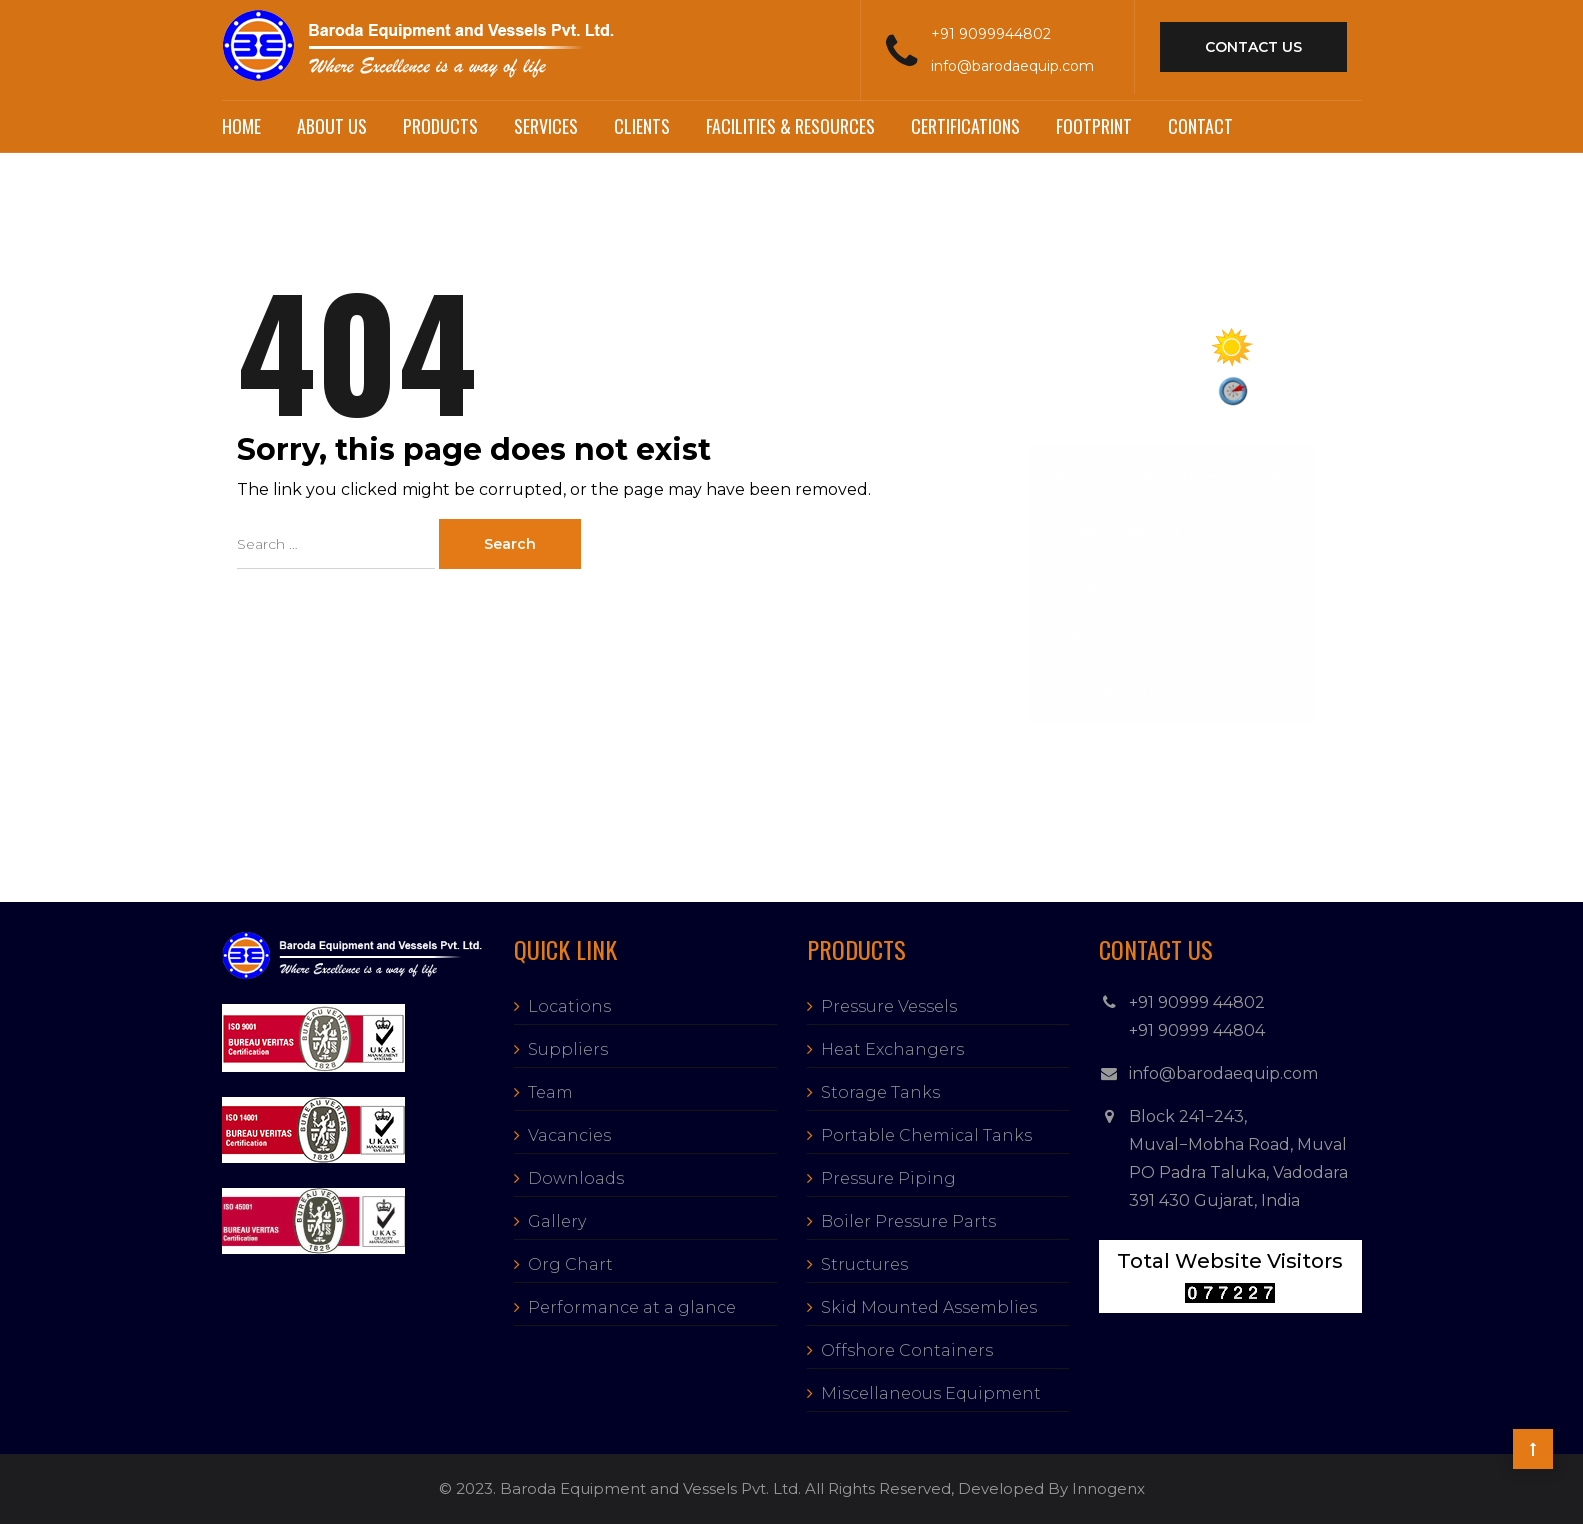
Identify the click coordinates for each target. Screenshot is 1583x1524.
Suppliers (568, 1049)
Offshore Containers (907, 1350)
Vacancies (569, 1135)
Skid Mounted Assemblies (929, 1307)
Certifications (965, 126)
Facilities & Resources (790, 126)
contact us (1253, 47)
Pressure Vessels (889, 1006)
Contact (1200, 126)
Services (546, 126)
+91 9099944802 (991, 34)
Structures (864, 1264)
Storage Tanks (880, 1092)
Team (550, 1092)
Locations (569, 1006)
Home (241, 126)
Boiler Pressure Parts (908, 1221)
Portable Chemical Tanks (926, 1135)
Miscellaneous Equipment (931, 1393)
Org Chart (570, 1264)
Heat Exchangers (892, 1049)
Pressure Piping (888, 1178)
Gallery (557, 1221)
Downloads (576, 1178)
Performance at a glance (632, 1307)
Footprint (1094, 126)
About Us (332, 126)
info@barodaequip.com (1012, 66)
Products (440, 126)
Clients (642, 126)
